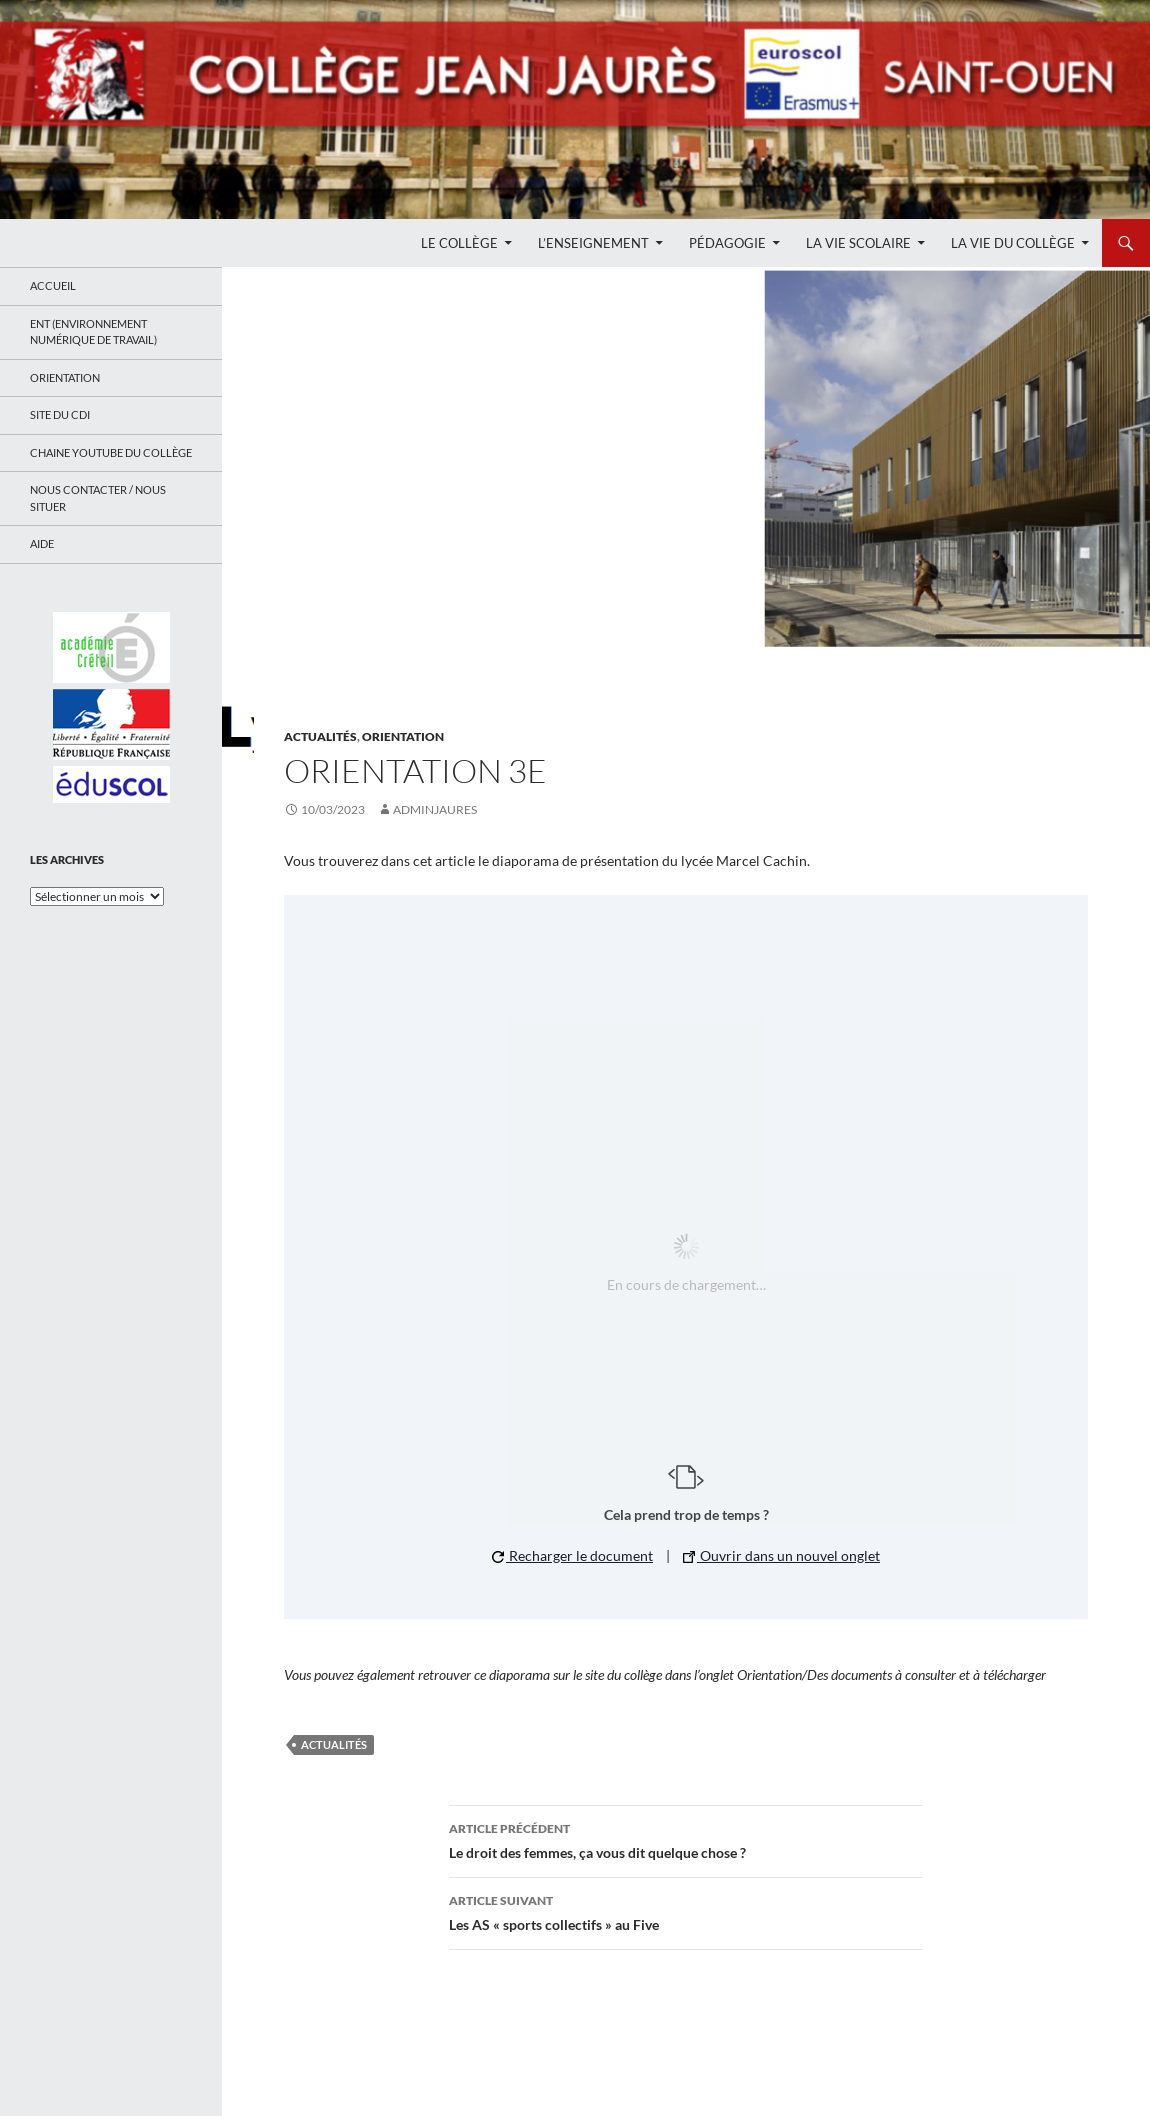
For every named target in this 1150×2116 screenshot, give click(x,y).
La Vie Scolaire (858, 243)
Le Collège (459, 243)
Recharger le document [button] (572, 1555)
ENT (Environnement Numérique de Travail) (93, 332)
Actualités (320, 736)
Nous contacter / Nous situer (98, 498)
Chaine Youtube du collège (111, 452)
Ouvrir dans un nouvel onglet (781, 1555)
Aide (42, 543)
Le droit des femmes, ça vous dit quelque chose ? (686, 1839)
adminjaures (435, 809)
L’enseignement (593, 243)
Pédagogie (727, 243)
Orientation (403, 736)
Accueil (53, 285)
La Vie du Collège (1013, 243)
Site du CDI (60, 414)
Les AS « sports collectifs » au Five (686, 1911)
